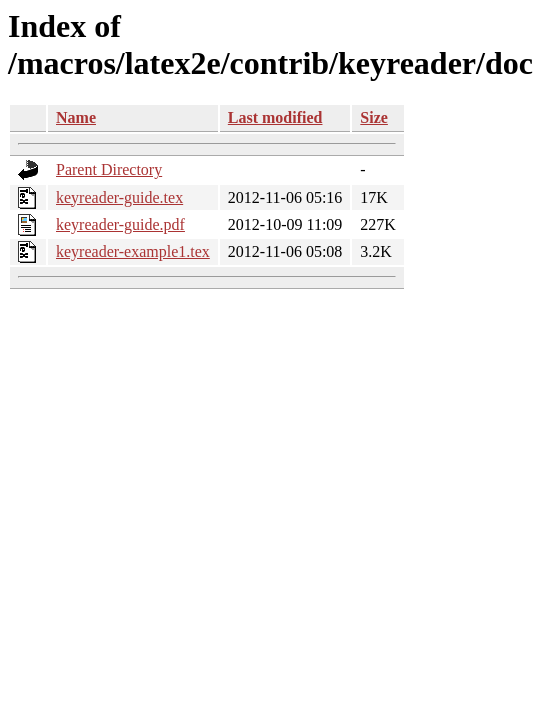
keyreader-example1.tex (133, 251)
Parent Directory (109, 169)
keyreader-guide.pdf (120, 224)
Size (374, 117)
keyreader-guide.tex (119, 197)
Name (76, 117)
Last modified (275, 117)
